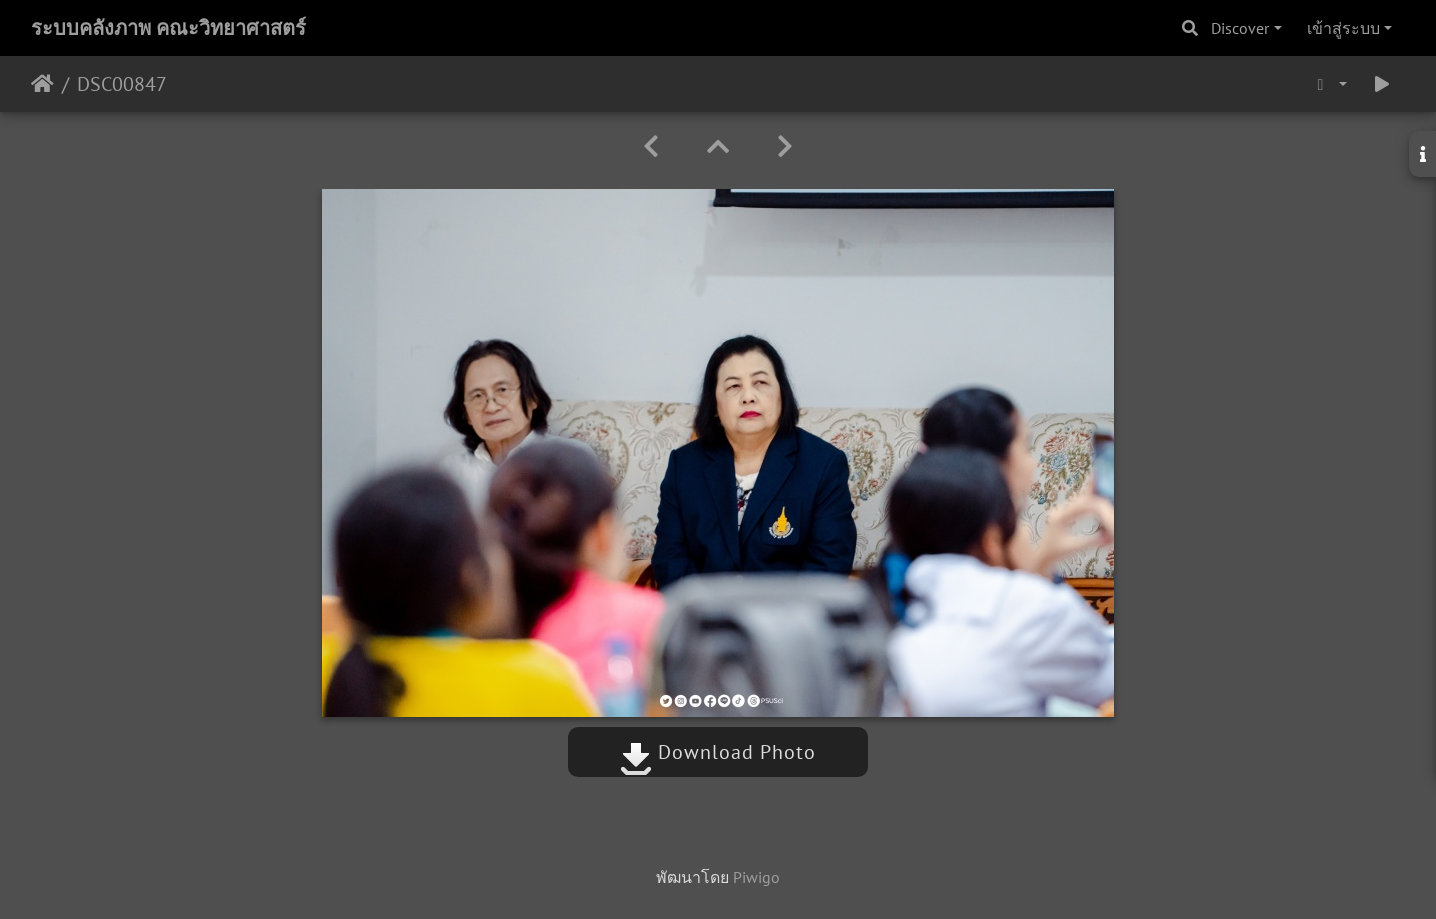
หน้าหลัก (42, 84)
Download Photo (718, 752)
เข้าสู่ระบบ (1343, 28)
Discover (1240, 28)
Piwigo (756, 877)
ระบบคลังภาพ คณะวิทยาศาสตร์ (168, 28)
